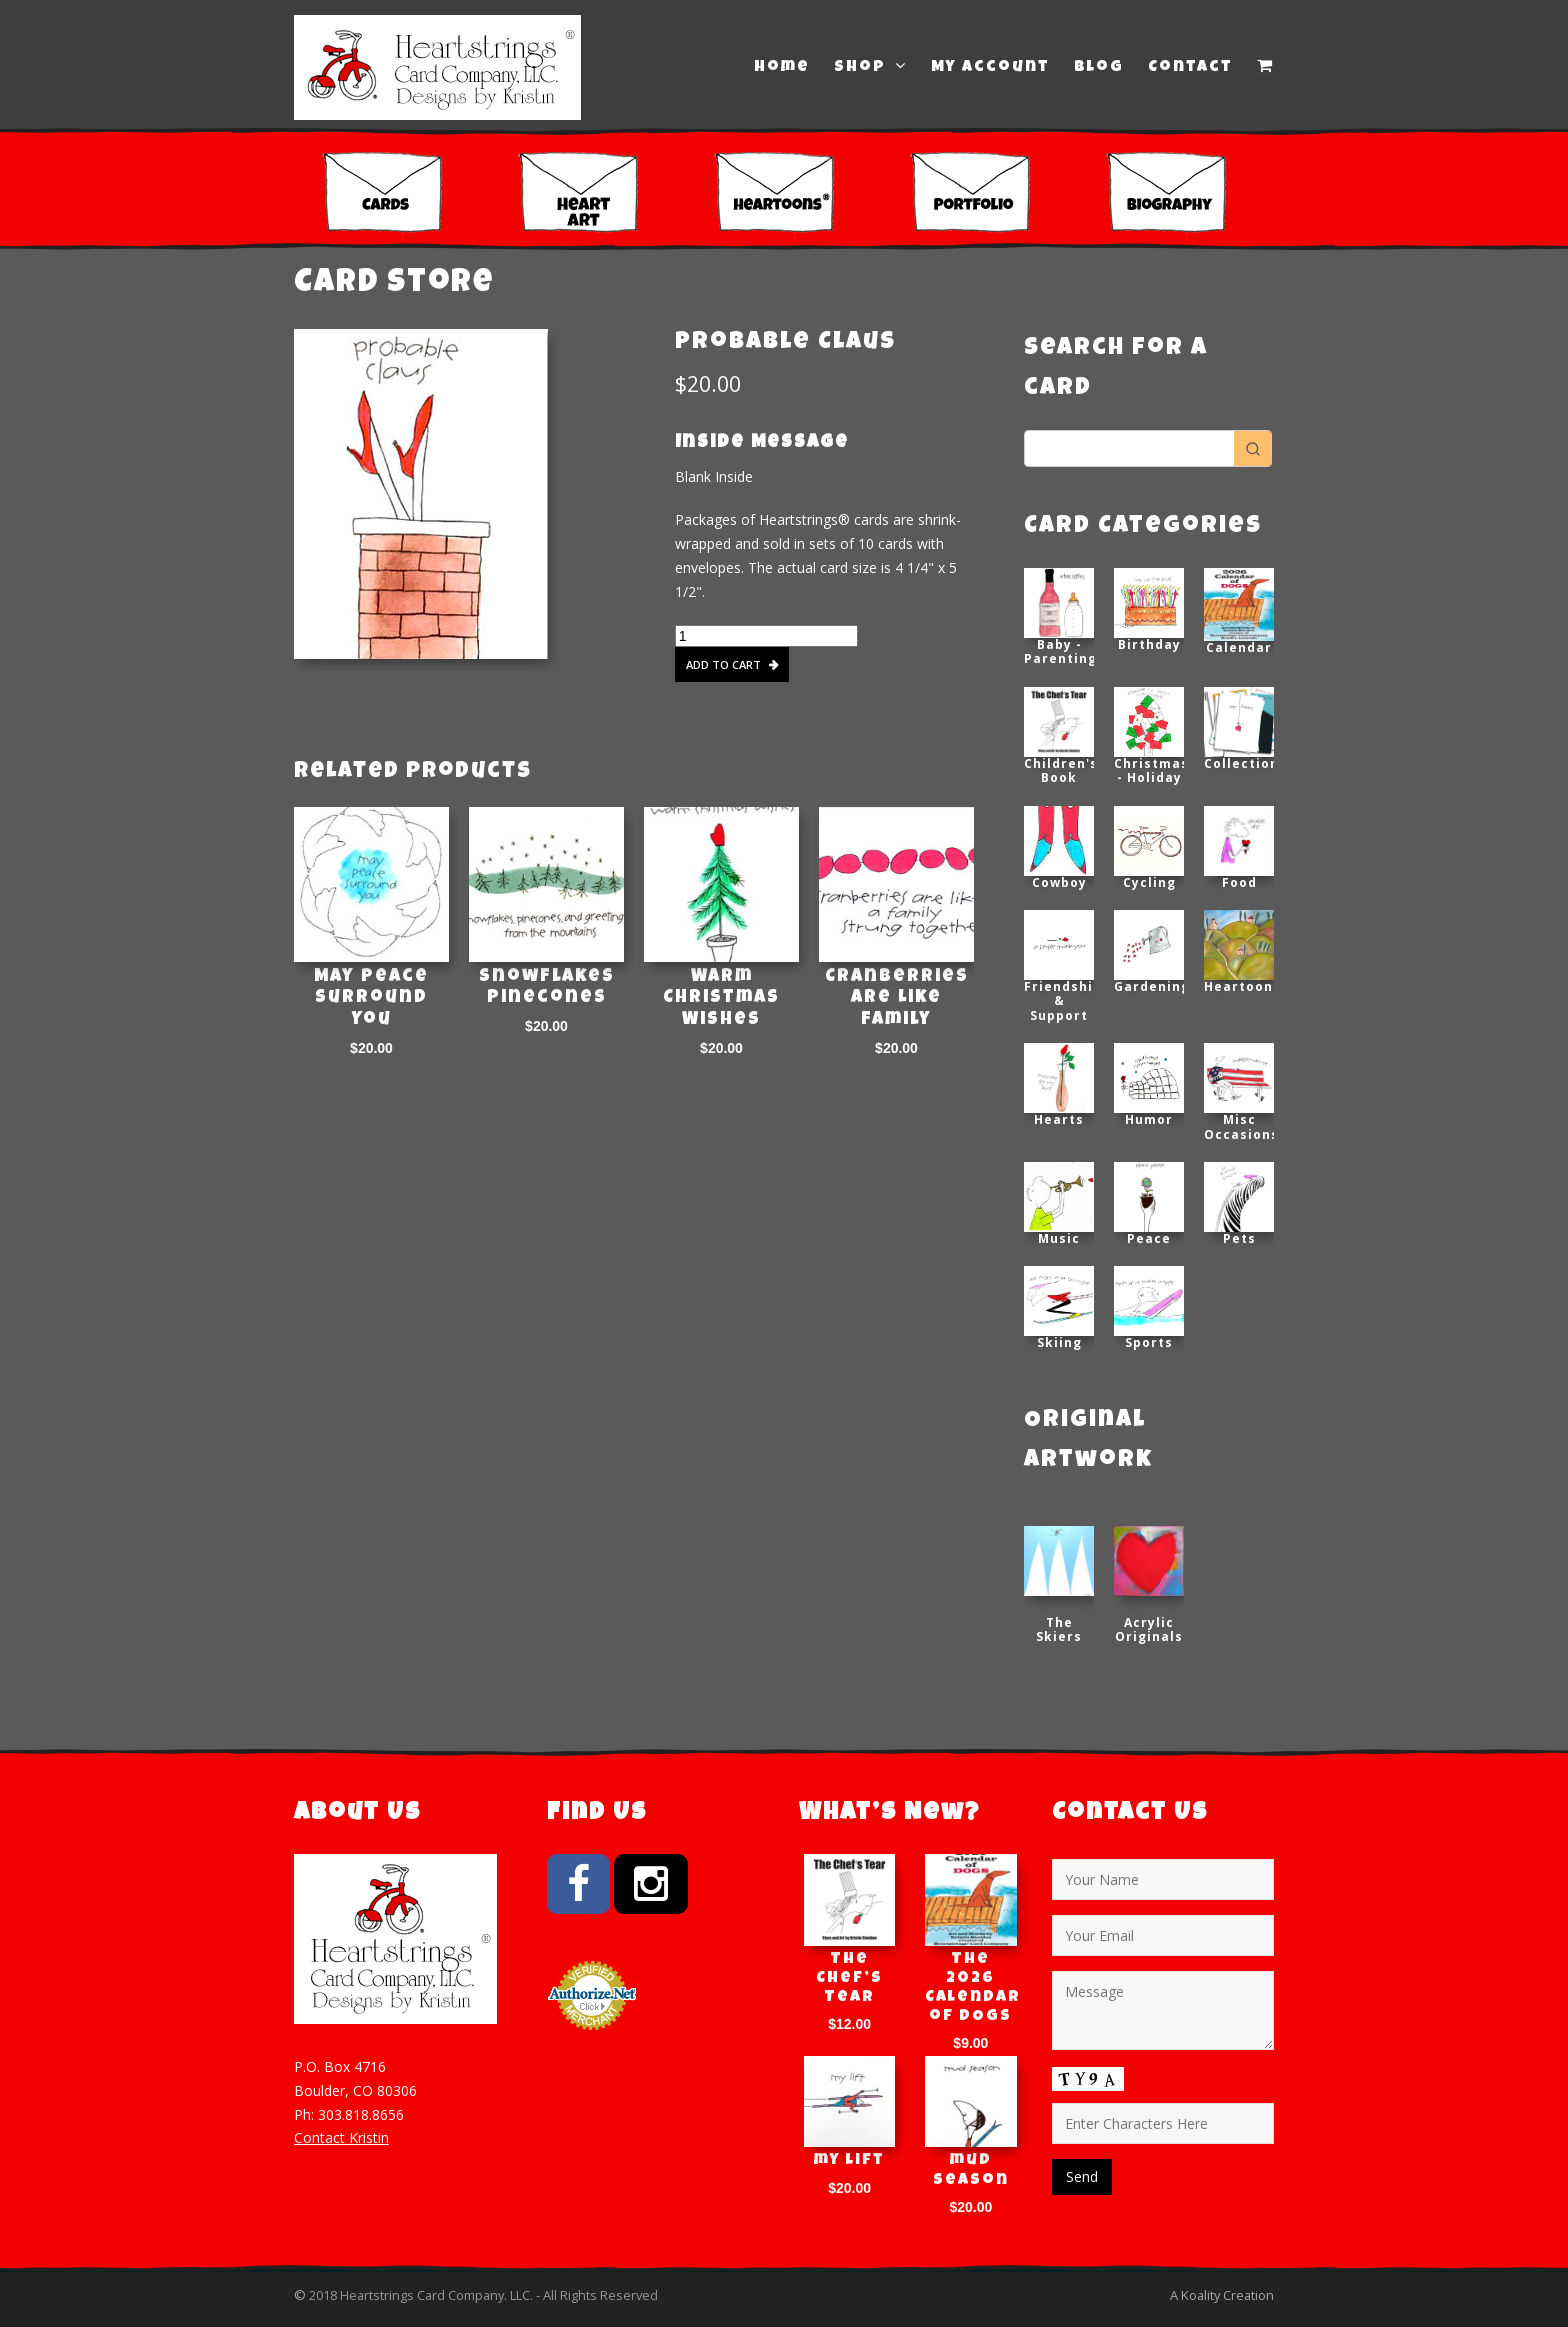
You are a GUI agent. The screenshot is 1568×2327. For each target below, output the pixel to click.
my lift (849, 2161)
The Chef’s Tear (849, 1979)
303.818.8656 (361, 2114)
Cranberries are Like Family (897, 998)
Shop (870, 67)
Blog (1099, 68)
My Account (990, 68)
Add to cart (723, 664)
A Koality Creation (1222, 2295)
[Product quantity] (766, 636)
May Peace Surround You (371, 998)
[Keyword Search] (1129, 448)
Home (782, 68)
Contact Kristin (341, 2137)
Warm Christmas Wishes (721, 998)
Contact (1190, 68)
